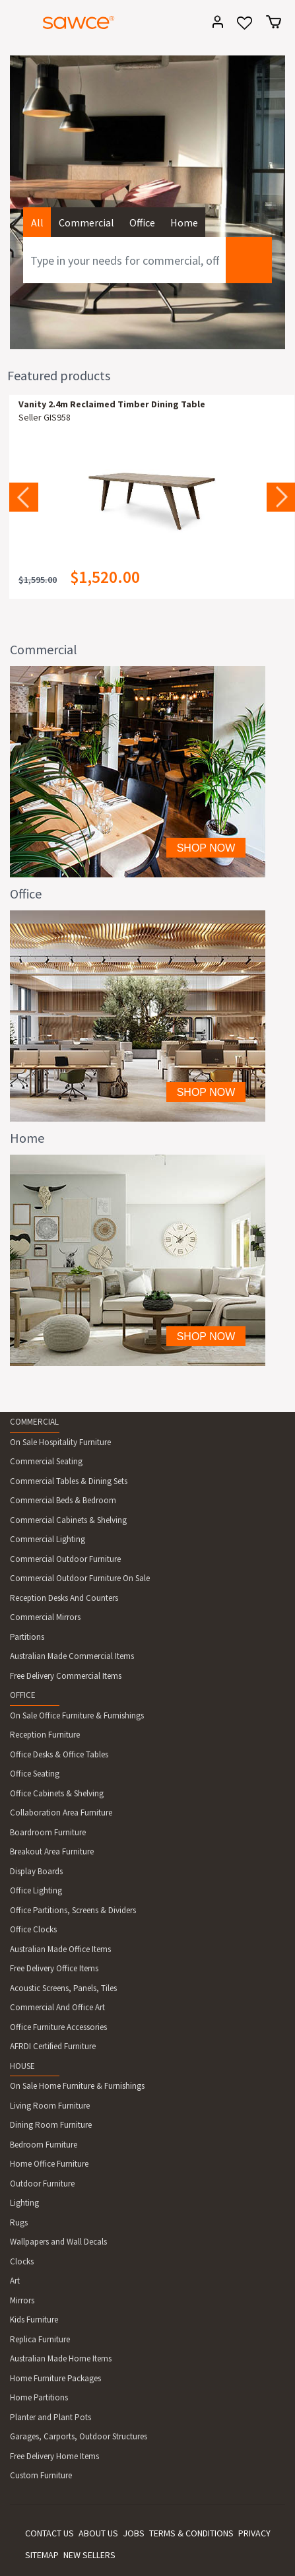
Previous (23, 497)
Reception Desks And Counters (64, 1598)
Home (184, 222)
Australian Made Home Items (61, 2358)
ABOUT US (98, 2533)
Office (142, 222)
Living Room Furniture (50, 2105)
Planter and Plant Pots (50, 2417)
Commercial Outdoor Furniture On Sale (80, 1578)
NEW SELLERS (89, 2555)
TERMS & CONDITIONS (191, 2533)
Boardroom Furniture (48, 1832)
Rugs (19, 2222)
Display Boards (36, 1871)
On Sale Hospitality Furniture (60, 1442)
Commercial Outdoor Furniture (65, 1559)
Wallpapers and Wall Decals (58, 2241)
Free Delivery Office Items (54, 1968)
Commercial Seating (46, 1461)
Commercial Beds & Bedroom (63, 1500)
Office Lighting (36, 1890)
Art (15, 2280)
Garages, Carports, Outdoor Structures (78, 2436)
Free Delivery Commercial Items (65, 1675)
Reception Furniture (45, 1734)
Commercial (86, 222)
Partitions (27, 1637)
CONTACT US (49, 2533)
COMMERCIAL (34, 1421)
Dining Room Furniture (51, 2124)
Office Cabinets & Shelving (57, 1793)
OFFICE (23, 1695)
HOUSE (22, 2066)
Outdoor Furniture (42, 2183)
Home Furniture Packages (55, 2378)
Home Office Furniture (49, 2163)
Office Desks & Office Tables (59, 1754)
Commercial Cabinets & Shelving (68, 1520)
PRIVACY (254, 2533)
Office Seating (34, 1773)
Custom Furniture (41, 2475)
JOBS (134, 2533)
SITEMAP (42, 2555)
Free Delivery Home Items (54, 2456)
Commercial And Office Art (57, 2007)
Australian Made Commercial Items (72, 1656)
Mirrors (22, 2300)
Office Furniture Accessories (58, 2027)
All (37, 222)
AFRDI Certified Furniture (53, 2046)
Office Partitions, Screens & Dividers (73, 1910)
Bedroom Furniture (43, 2144)
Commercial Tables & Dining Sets (68, 1481)
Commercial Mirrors (45, 1617)
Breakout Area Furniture (52, 1851)
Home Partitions (39, 2397)
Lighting (24, 2202)
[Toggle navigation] (16, 24)
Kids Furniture (34, 2319)
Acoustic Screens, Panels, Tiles (63, 1988)
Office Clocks (33, 1929)
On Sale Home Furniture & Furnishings (77, 2085)
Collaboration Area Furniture (61, 1812)
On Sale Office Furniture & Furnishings (77, 1715)
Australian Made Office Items (60, 1949)
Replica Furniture (40, 2339)
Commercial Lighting (47, 1539)
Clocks (22, 2261)
